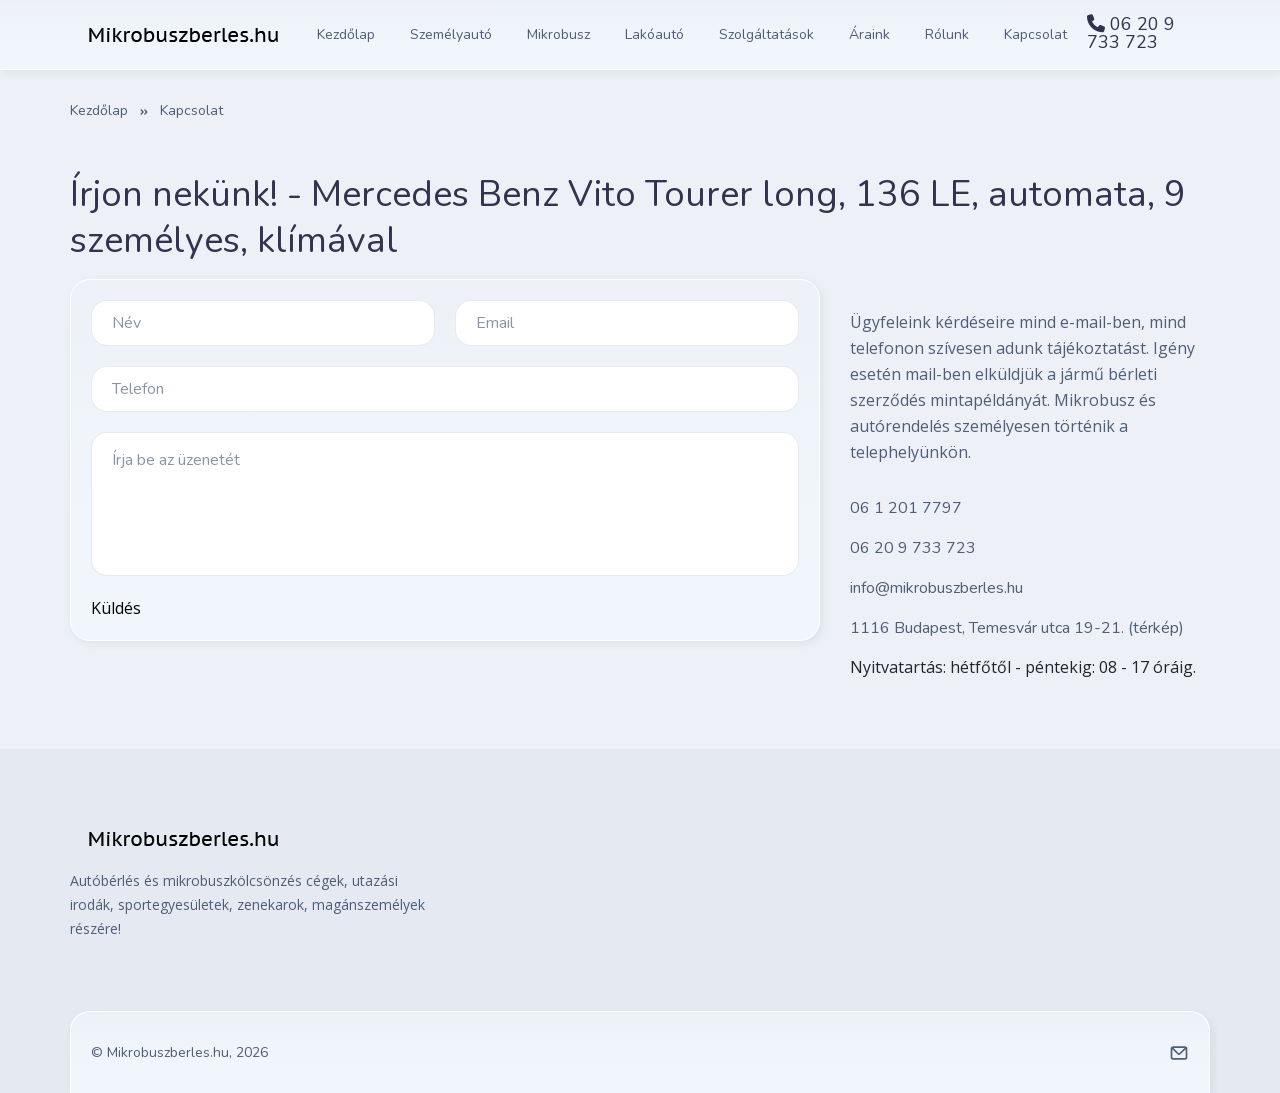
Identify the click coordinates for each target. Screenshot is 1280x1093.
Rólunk (947, 34)
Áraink (869, 34)
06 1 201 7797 (906, 508)
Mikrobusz (558, 34)
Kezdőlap (346, 34)
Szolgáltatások (766, 34)
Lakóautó (654, 34)
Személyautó (451, 34)
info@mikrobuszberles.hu (936, 588)
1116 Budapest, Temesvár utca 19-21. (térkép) (1017, 628)
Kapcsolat (1035, 34)
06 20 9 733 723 (1131, 33)
